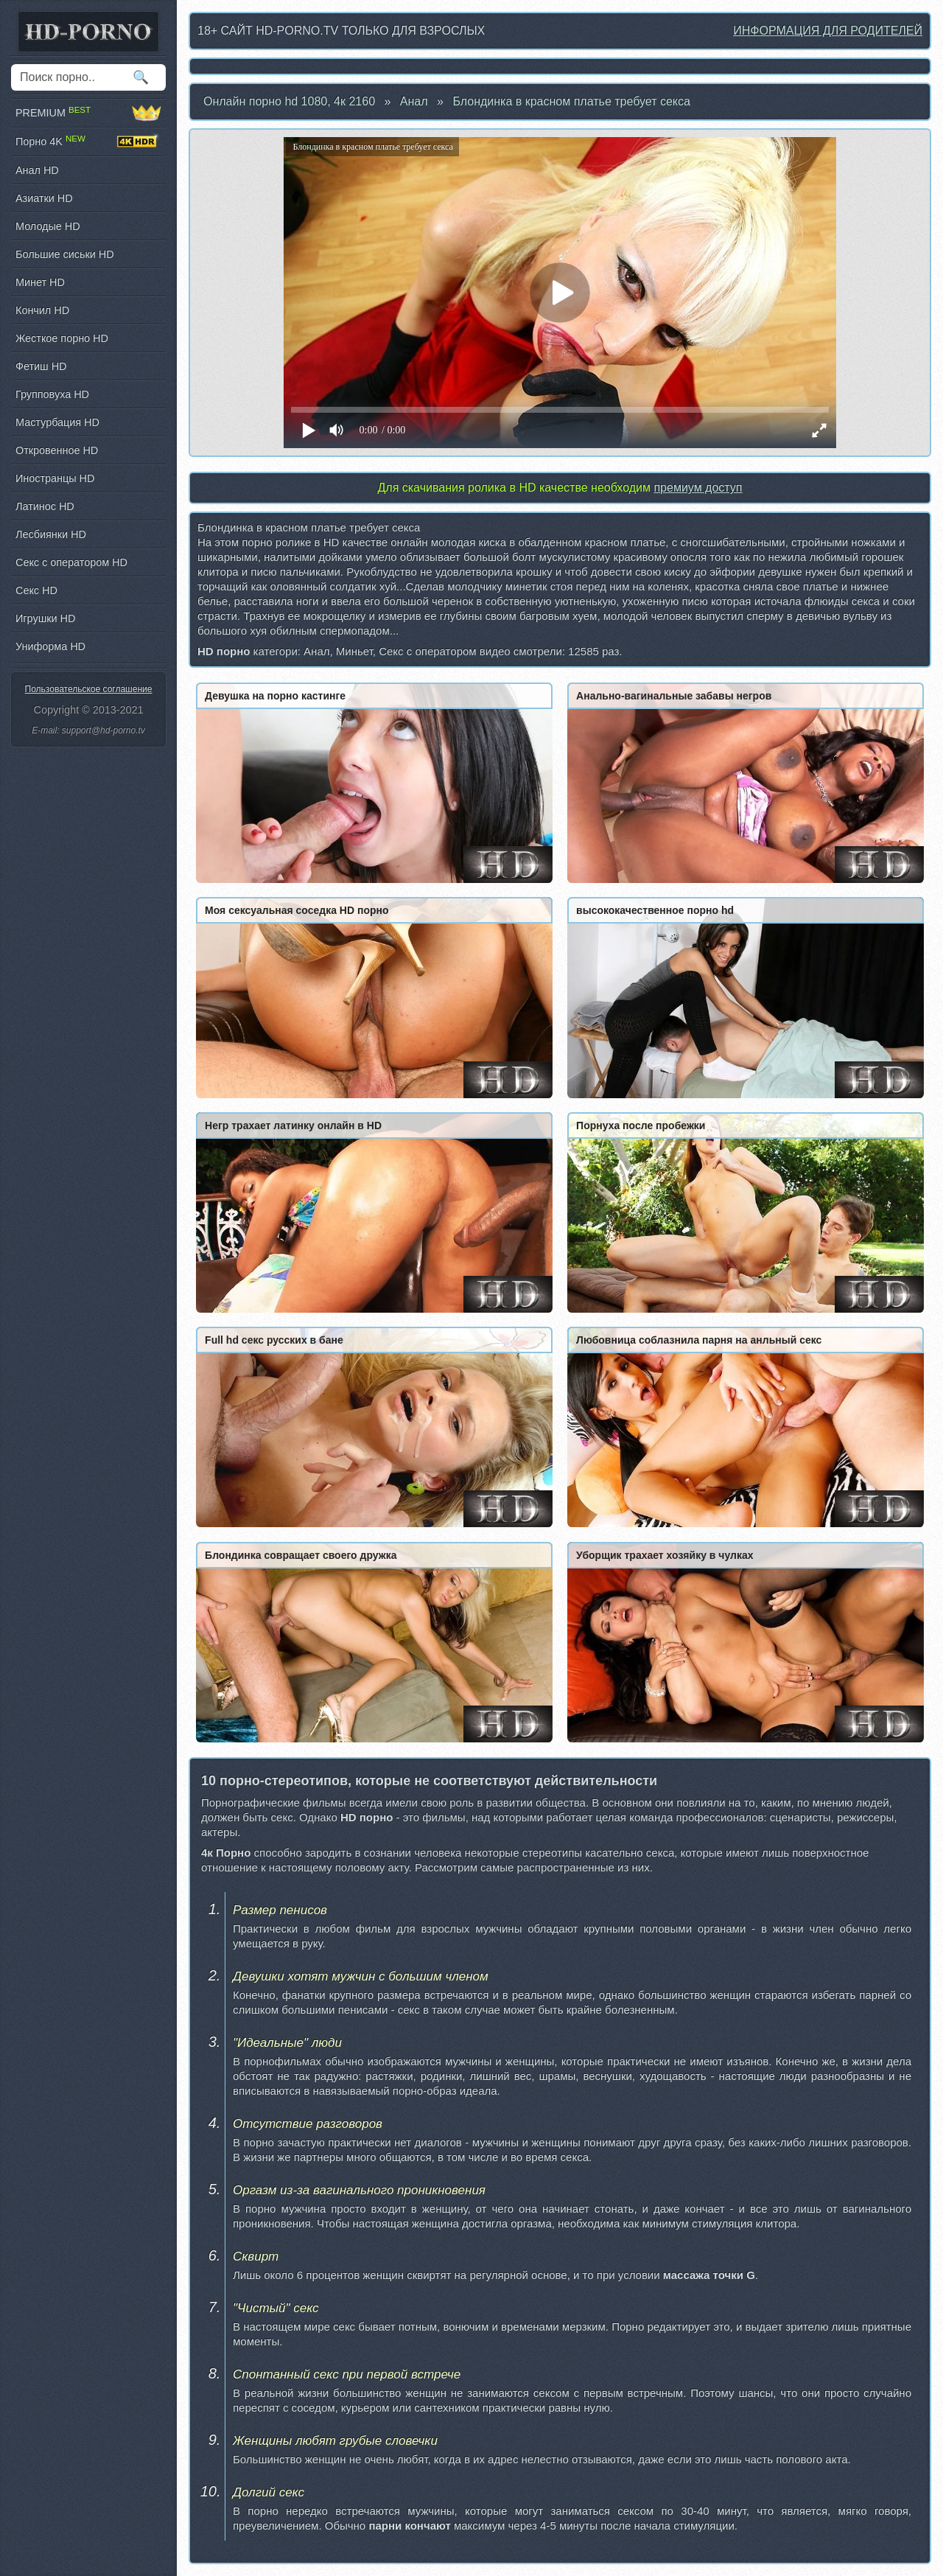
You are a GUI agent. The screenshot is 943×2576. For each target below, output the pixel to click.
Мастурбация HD (57, 422)
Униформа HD (50, 646)
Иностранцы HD (54, 478)
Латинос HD (44, 506)
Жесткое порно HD (61, 338)
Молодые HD (47, 226)
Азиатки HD (44, 198)
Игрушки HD (45, 618)
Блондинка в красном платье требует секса (571, 101)
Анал (414, 101)
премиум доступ (697, 487)
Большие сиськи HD (64, 254)
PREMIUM (88, 112)
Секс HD (36, 590)
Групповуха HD (52, 394)
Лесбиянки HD (50, 534)
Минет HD (40, 282)
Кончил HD (42, 310)
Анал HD (37, 170)
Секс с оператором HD (71, 562)
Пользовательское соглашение (89, 689)
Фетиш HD (40, 366)
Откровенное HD (56, 450)
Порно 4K (88, 141)
